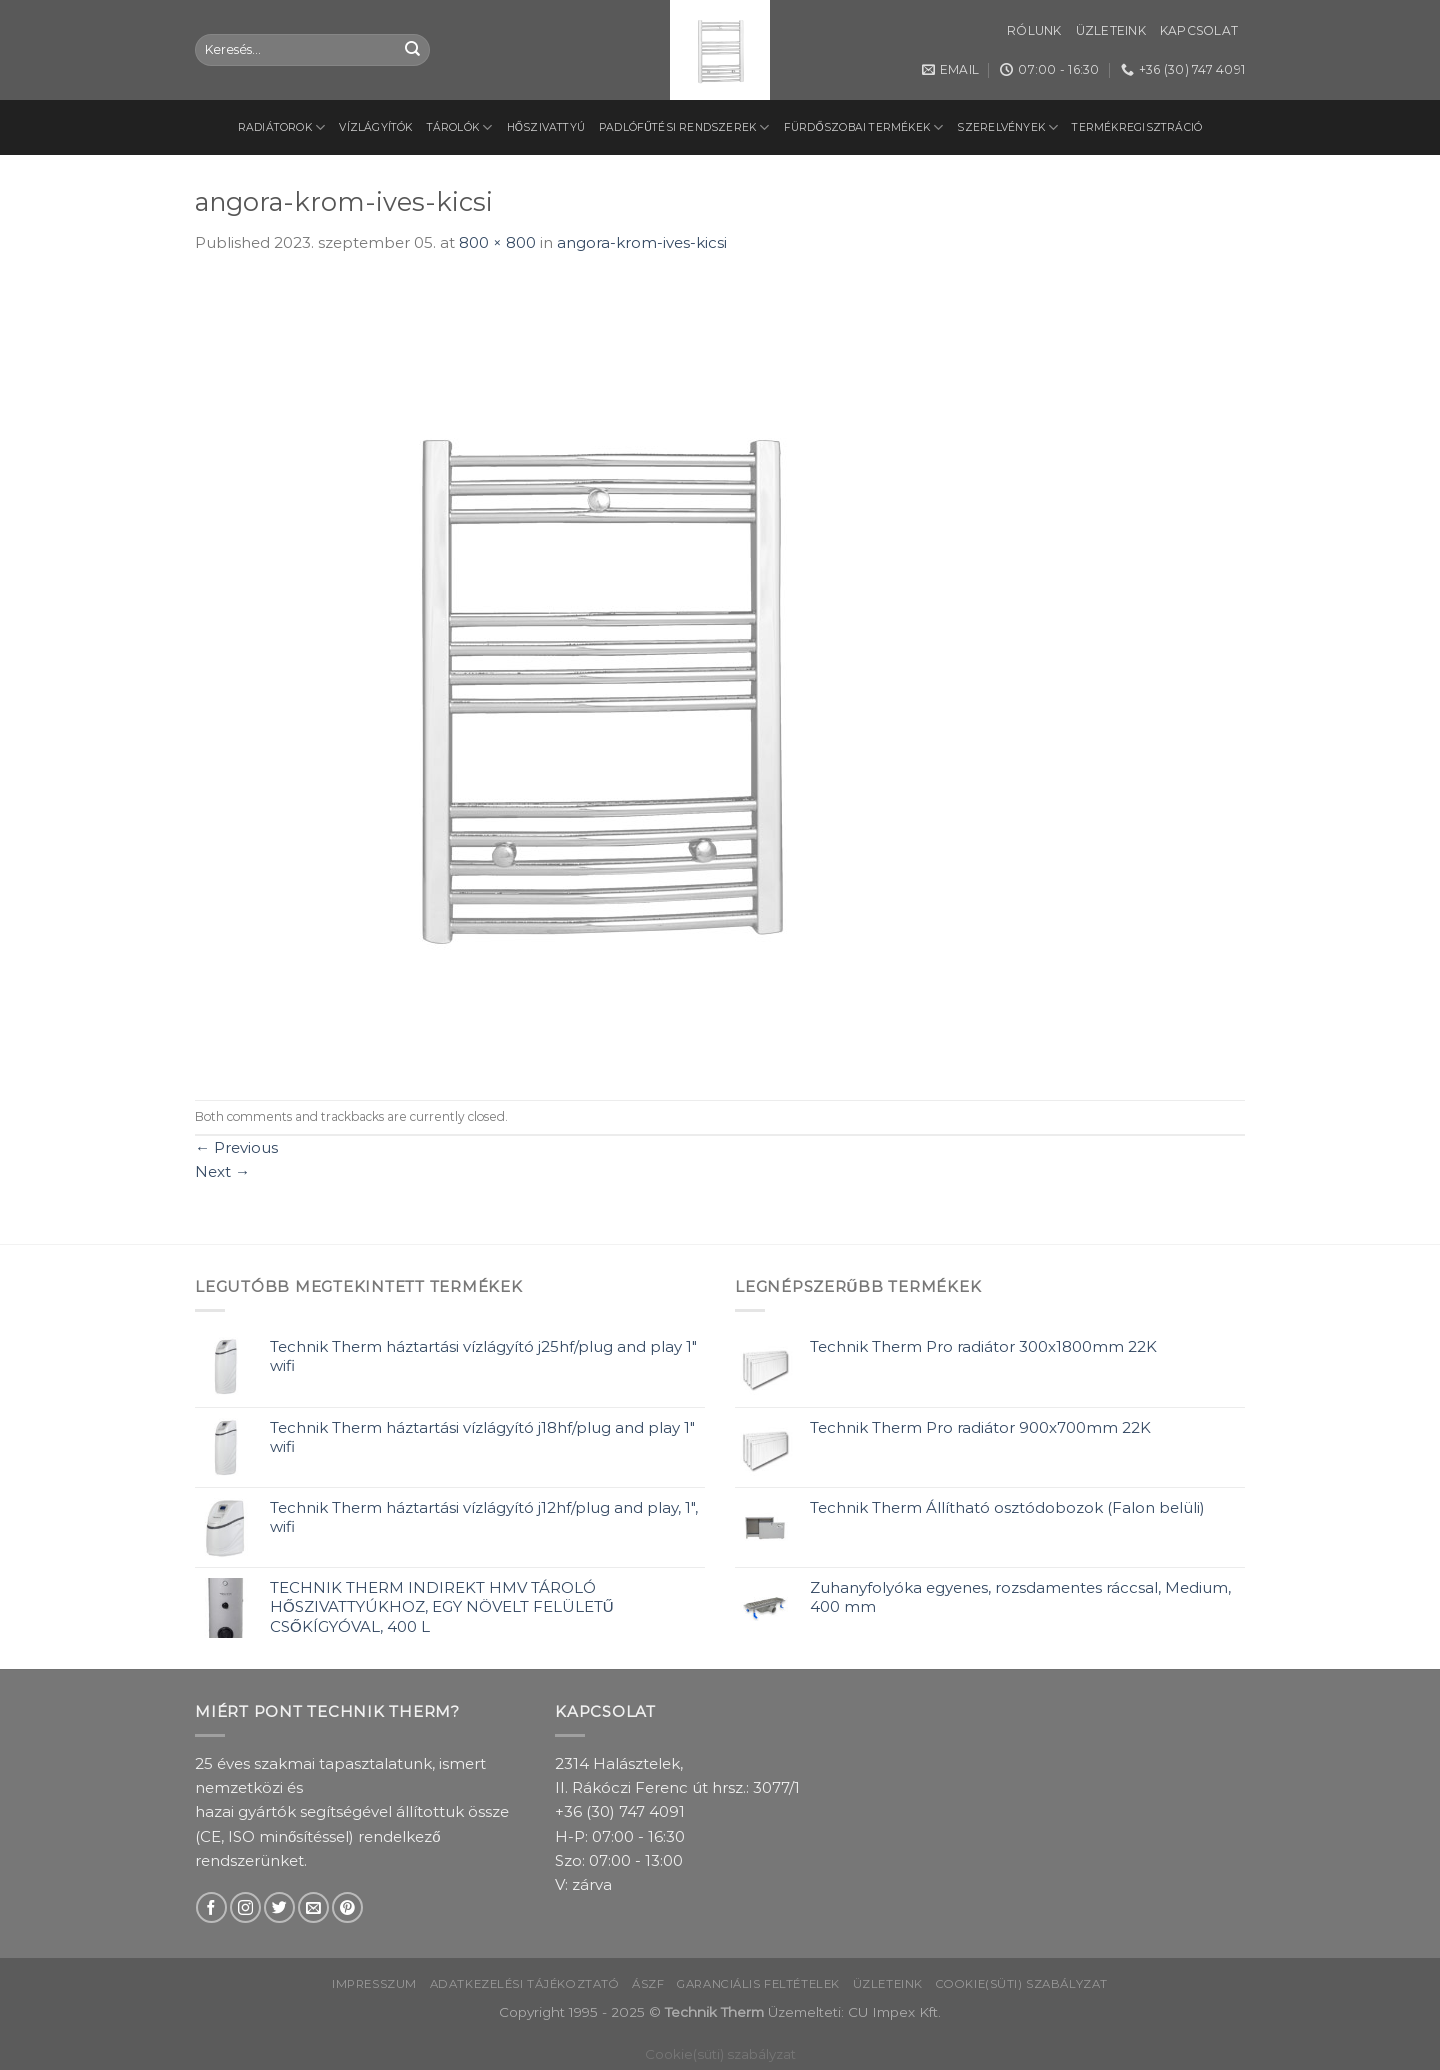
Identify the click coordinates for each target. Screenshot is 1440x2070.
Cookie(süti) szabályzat (1022, 1984)
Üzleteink (1111, 30)
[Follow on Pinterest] (347, 1907)
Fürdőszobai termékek (864, 127)
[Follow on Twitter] (279, 1907)
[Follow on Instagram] (245, 1907)
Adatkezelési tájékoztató (525, 1984)
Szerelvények (1007, 127)
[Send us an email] (313, 1907)
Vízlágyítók (375, 127)
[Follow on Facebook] (211, 1907)
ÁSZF (648, 1984)
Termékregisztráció (1137, 127)
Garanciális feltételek (758, 1984)
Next (222, 1171)
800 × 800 (497, 242)
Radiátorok (282, 127)
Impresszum (374, 1984)
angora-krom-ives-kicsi (642, 242)
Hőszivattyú (546, 127)
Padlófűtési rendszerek (684, 127)
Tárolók (460, 127)
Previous (236, 1147)
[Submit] (413, 50)
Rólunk (1034, 30)
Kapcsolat (1199, 30)
